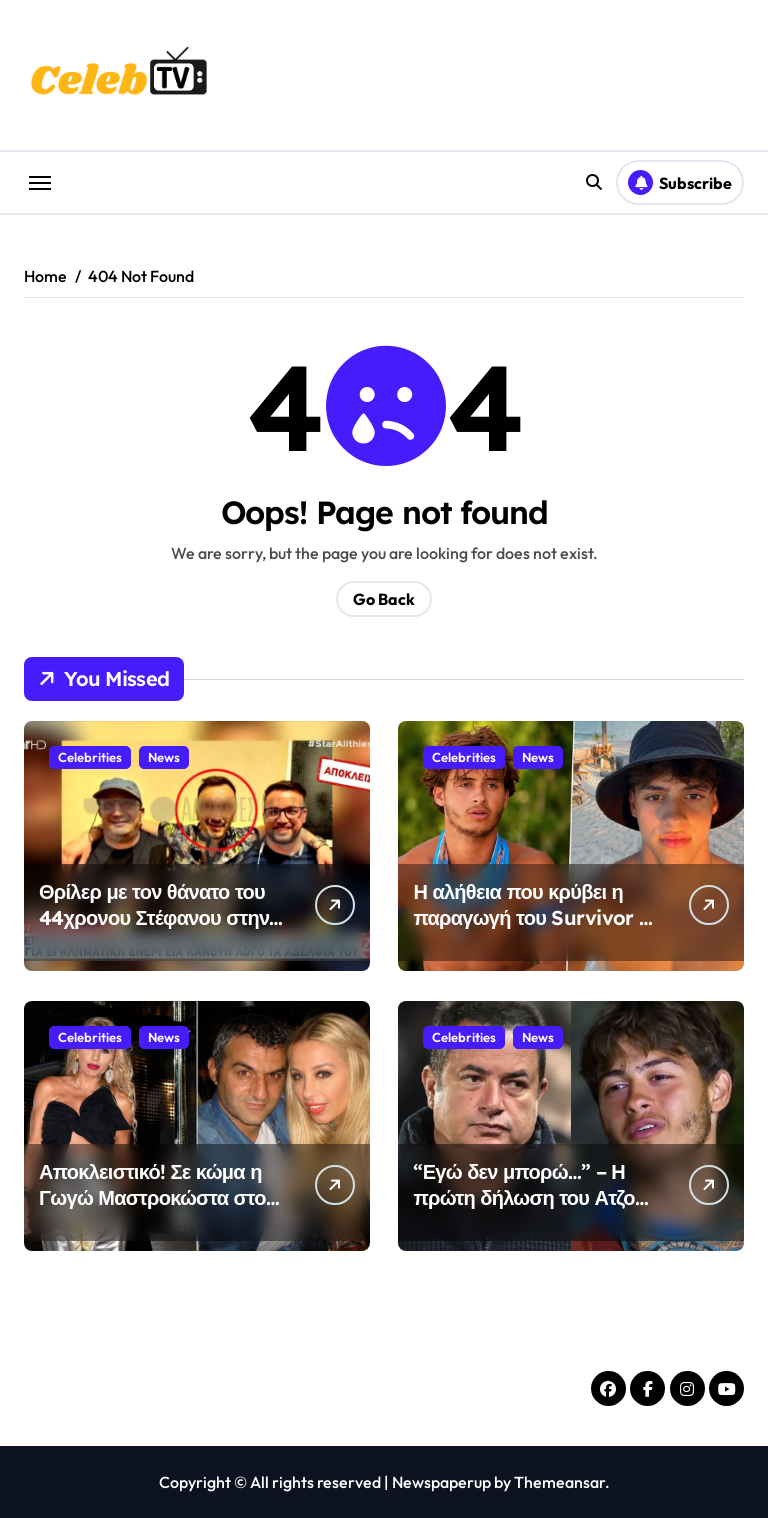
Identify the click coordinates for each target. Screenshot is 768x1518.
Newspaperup (441, 1482)
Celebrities (90, 757)
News (164, 757)
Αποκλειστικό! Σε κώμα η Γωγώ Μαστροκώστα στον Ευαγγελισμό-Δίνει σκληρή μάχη (159, 1210)
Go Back (384, 599)
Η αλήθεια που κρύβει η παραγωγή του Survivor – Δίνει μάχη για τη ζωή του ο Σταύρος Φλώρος (534, 930)
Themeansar (559, 1482)
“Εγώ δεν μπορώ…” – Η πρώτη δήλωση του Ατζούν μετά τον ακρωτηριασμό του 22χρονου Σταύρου (534, 1210)
